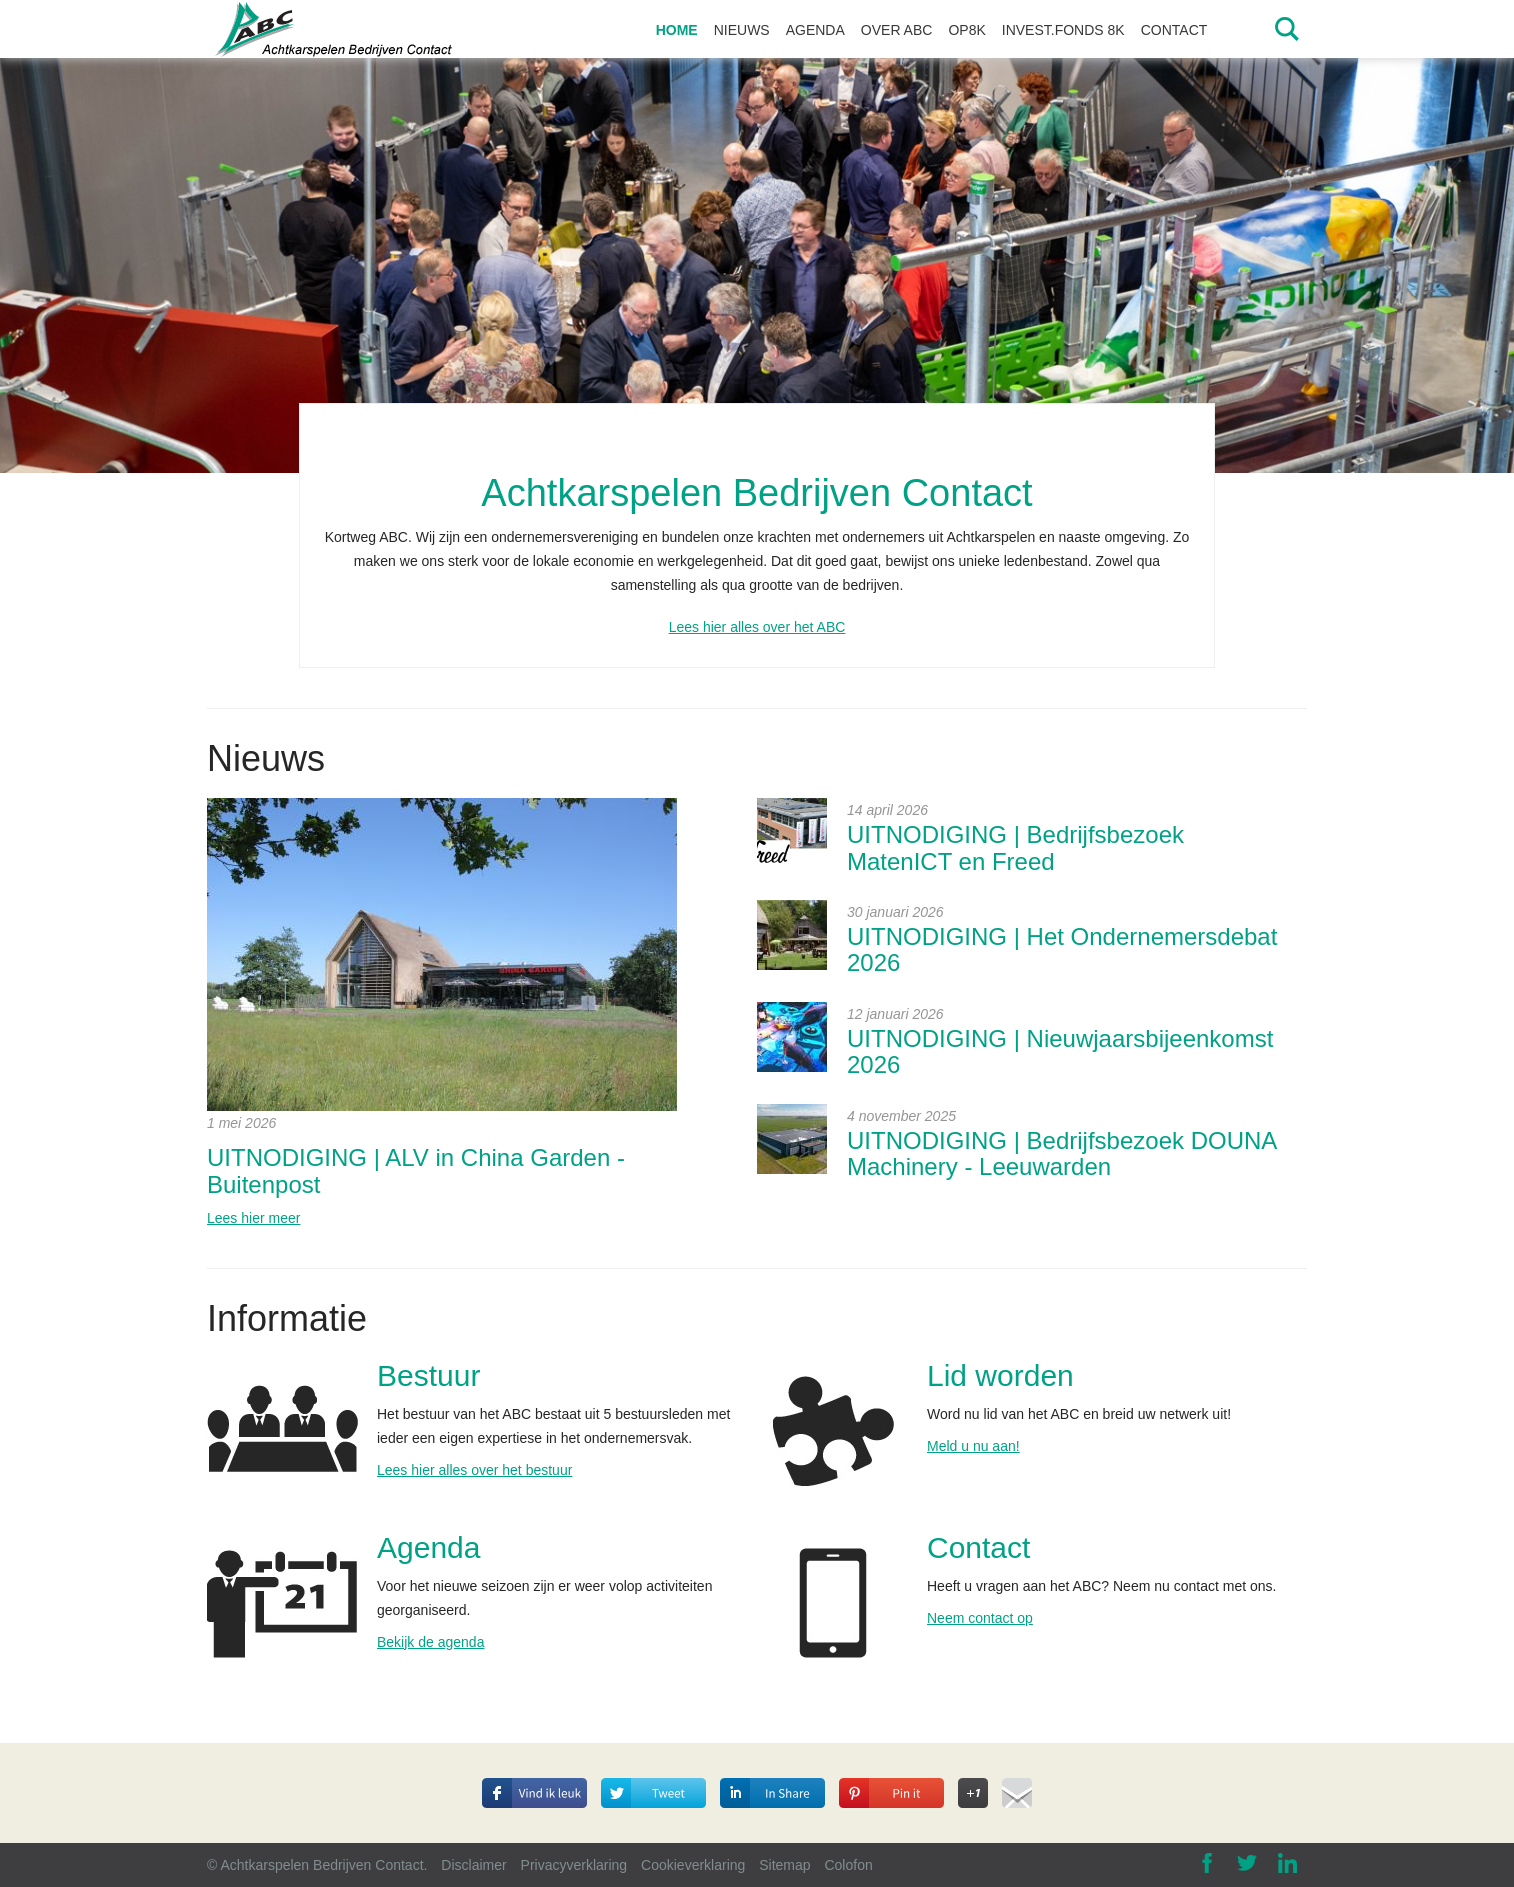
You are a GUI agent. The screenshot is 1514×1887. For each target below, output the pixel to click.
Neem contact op (980, 1618)
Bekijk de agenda (430, 1642)
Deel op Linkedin (762, 1775)
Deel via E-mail (1017, 1790)
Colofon (848, 1865)
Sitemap (784, 1865)
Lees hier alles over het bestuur (474, 1470)
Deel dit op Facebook (534, 1787)
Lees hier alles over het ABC (757, 627)
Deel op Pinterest (882, 1775)
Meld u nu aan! (973, 1446)
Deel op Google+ (973, 1787)
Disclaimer (473, 1865)
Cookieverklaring (693, 1865)
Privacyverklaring (574, 1865)
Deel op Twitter (657, 1775)
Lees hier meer (253, 1218)
